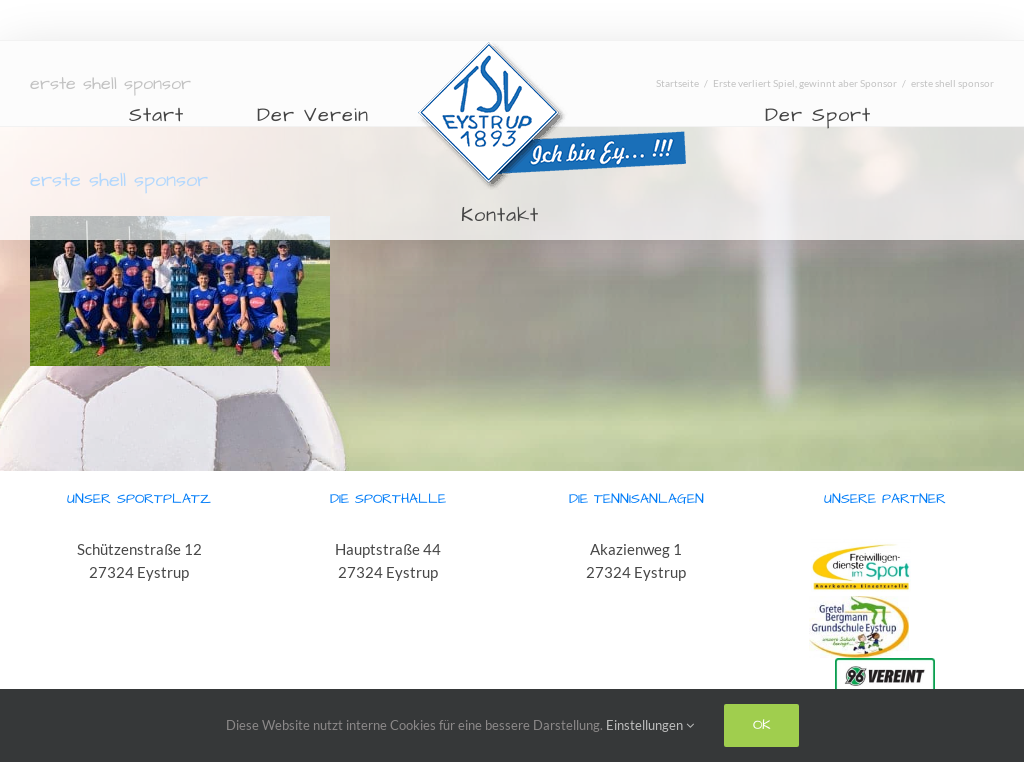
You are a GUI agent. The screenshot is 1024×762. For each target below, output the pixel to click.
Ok (761, 725)
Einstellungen (650, 725)
